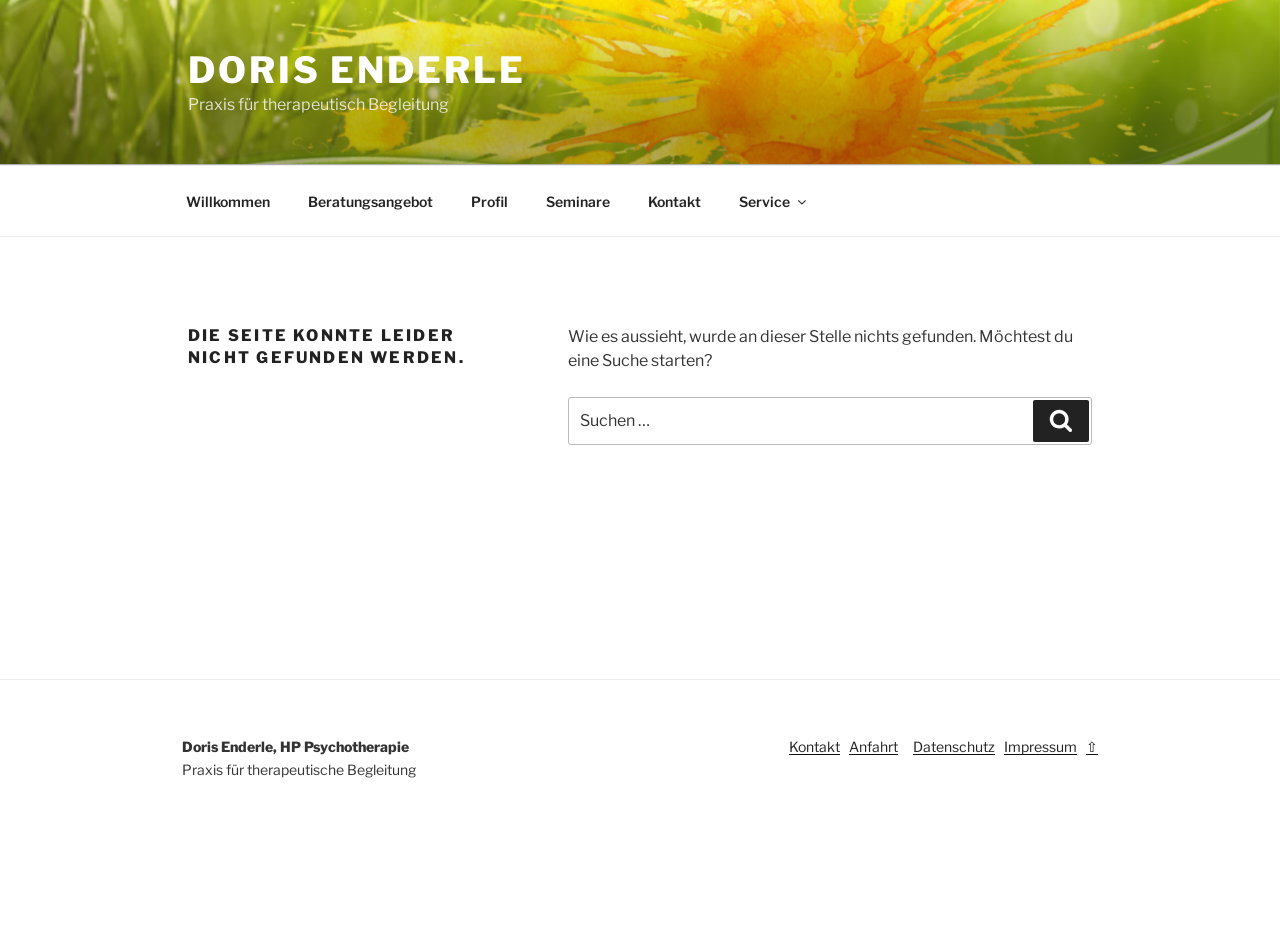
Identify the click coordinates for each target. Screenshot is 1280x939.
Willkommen (228, 201)
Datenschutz (954, 746)
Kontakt (674, 201)
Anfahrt (873, 746)
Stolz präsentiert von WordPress (285, 892)
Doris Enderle (356, 70)
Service (774, 201)
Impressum (1040, 746)
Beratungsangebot (370, 201)
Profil (489, 201)
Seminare (578, 201)
